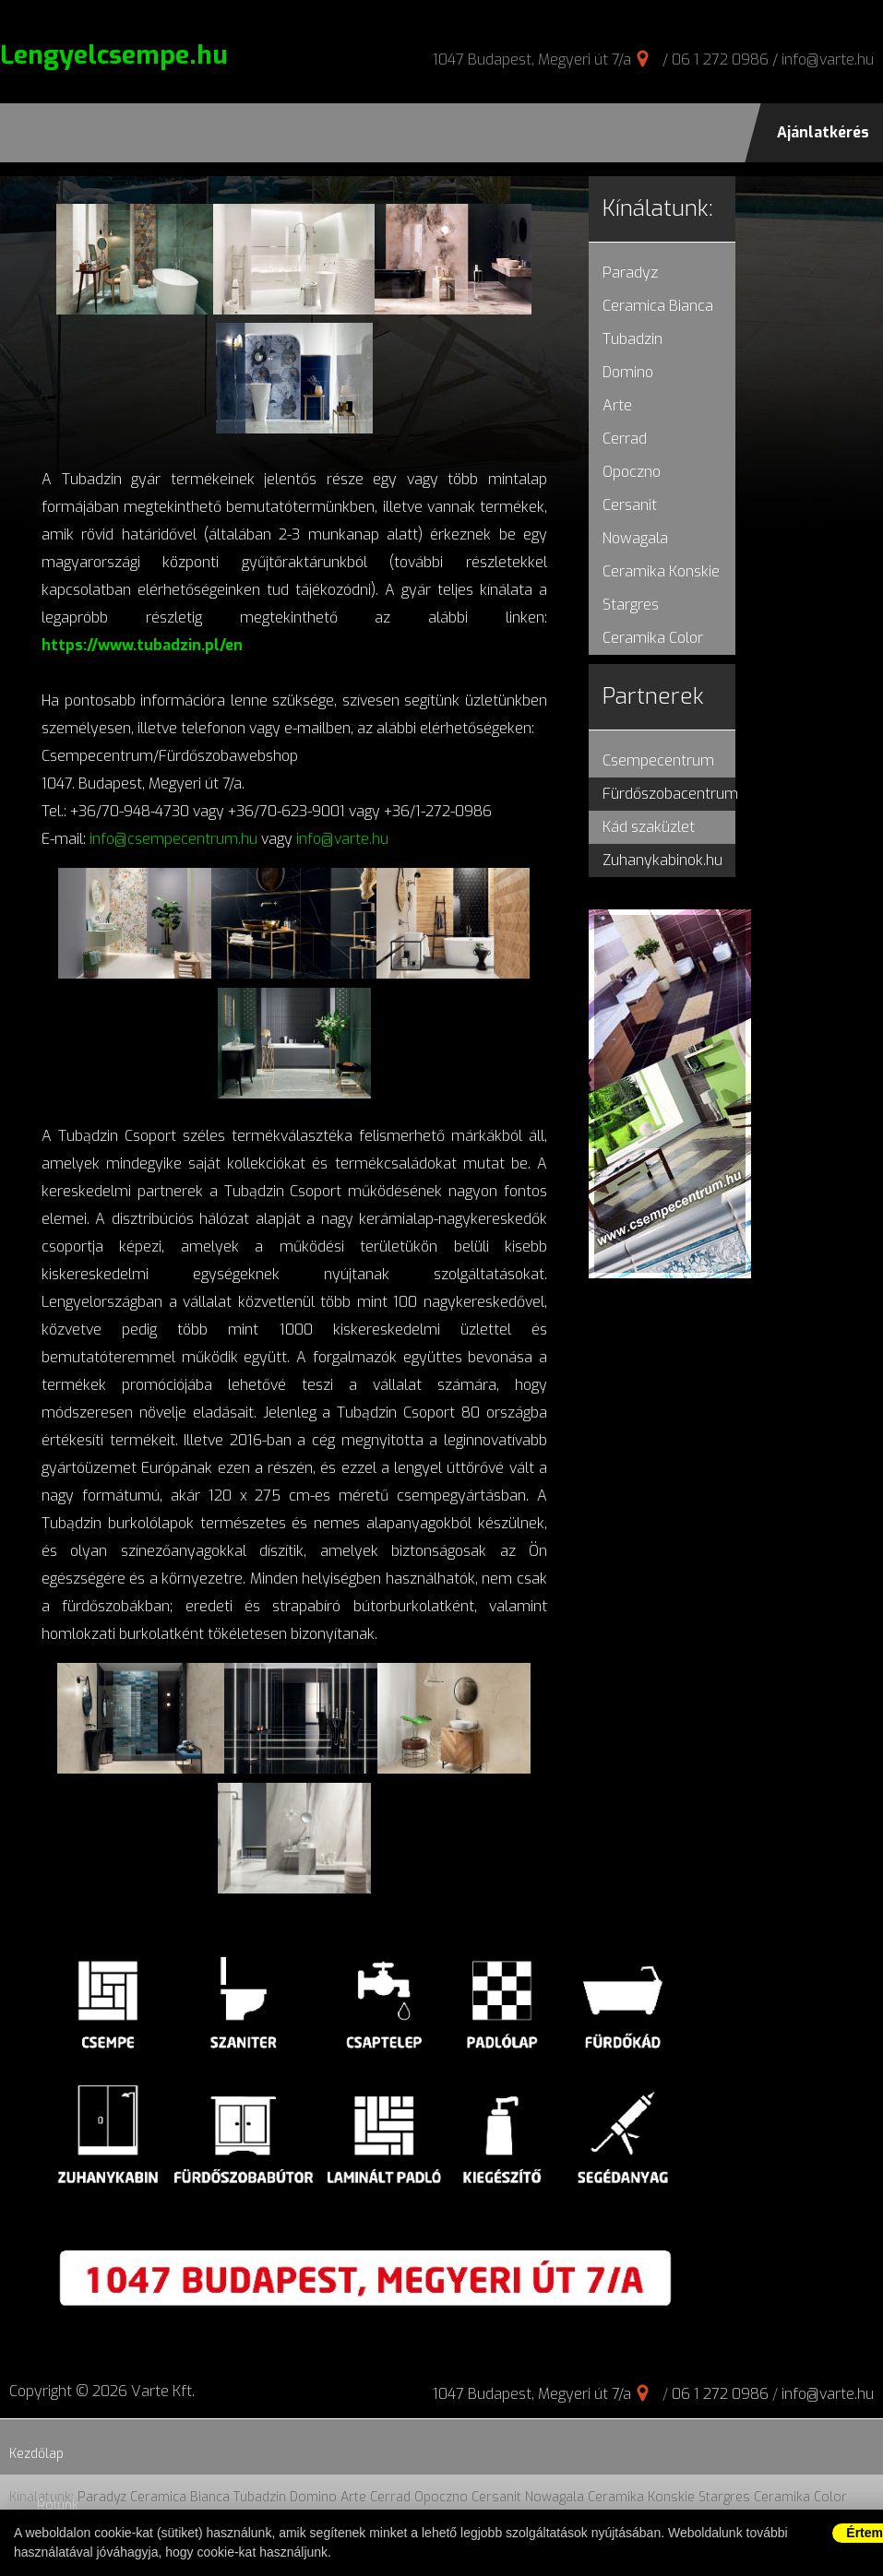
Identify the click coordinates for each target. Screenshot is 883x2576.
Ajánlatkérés (823, 132)
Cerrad (625, 438)
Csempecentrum (658, 760)
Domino (628, 372)
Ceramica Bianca (658, 305)
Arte (617, 405)
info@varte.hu (828, 59)
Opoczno (632, 471)
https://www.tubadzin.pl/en (142, 645)
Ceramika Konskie (661, 571)
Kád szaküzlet (649, 827)
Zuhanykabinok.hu (662, 860)
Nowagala (635, 538)
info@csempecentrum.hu (173, 839)
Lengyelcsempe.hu (114, 55)
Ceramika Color (653, 637)
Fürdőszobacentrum (670, 793)
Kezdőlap (36, 2454)
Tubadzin (632, 339)
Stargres (631, 604)
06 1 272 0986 (720, 59)
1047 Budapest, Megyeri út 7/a (532, 59)
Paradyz (630, 272)
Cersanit (630, 505)
